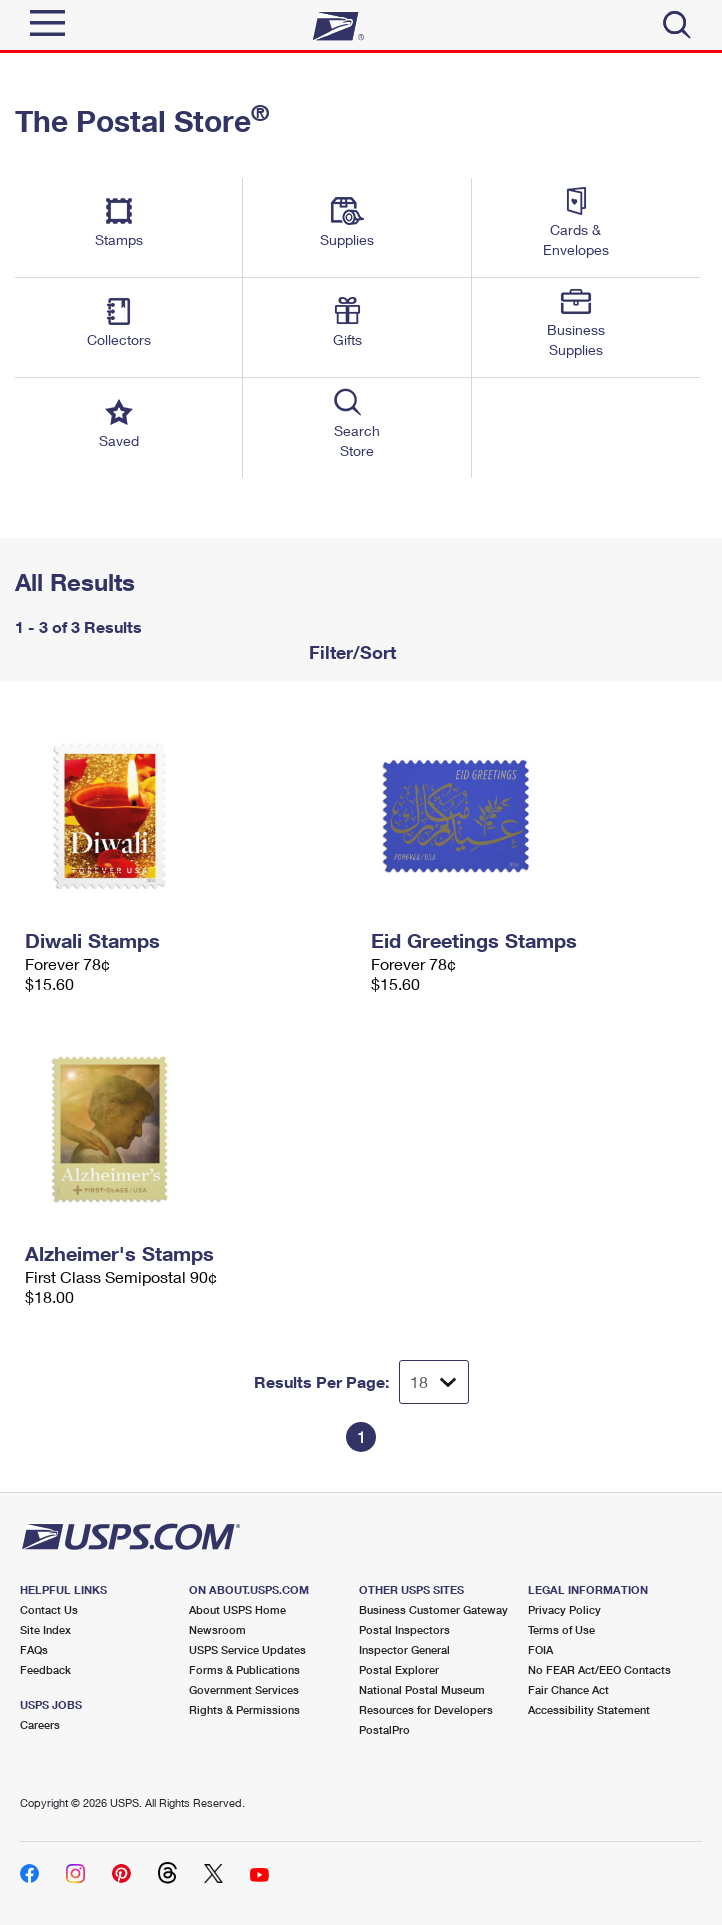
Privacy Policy (564, 1609)
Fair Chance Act (568, 1689)
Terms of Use (561, 1629)
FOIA (540, 1649)
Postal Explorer (399, 1669)
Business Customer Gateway (433, 1609)
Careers (40, 1724)
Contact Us (49, 1609)
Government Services (244, 1689)
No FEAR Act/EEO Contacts (599, 1669)
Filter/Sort (350, 652)
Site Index (45, 1629)
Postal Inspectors (404, 1629)
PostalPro (384, 1729)
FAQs (34, 1649)
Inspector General (404, 1649)
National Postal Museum (422, 1689)
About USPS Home (237, 1609)
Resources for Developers (426, 1709)
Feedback (45, 1669)
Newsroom (217, 1629)
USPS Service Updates (247, 1649)
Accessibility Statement (589, 1709)
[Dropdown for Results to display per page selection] (434, 1382)
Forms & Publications (244, 1669)
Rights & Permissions (244, 1709)
